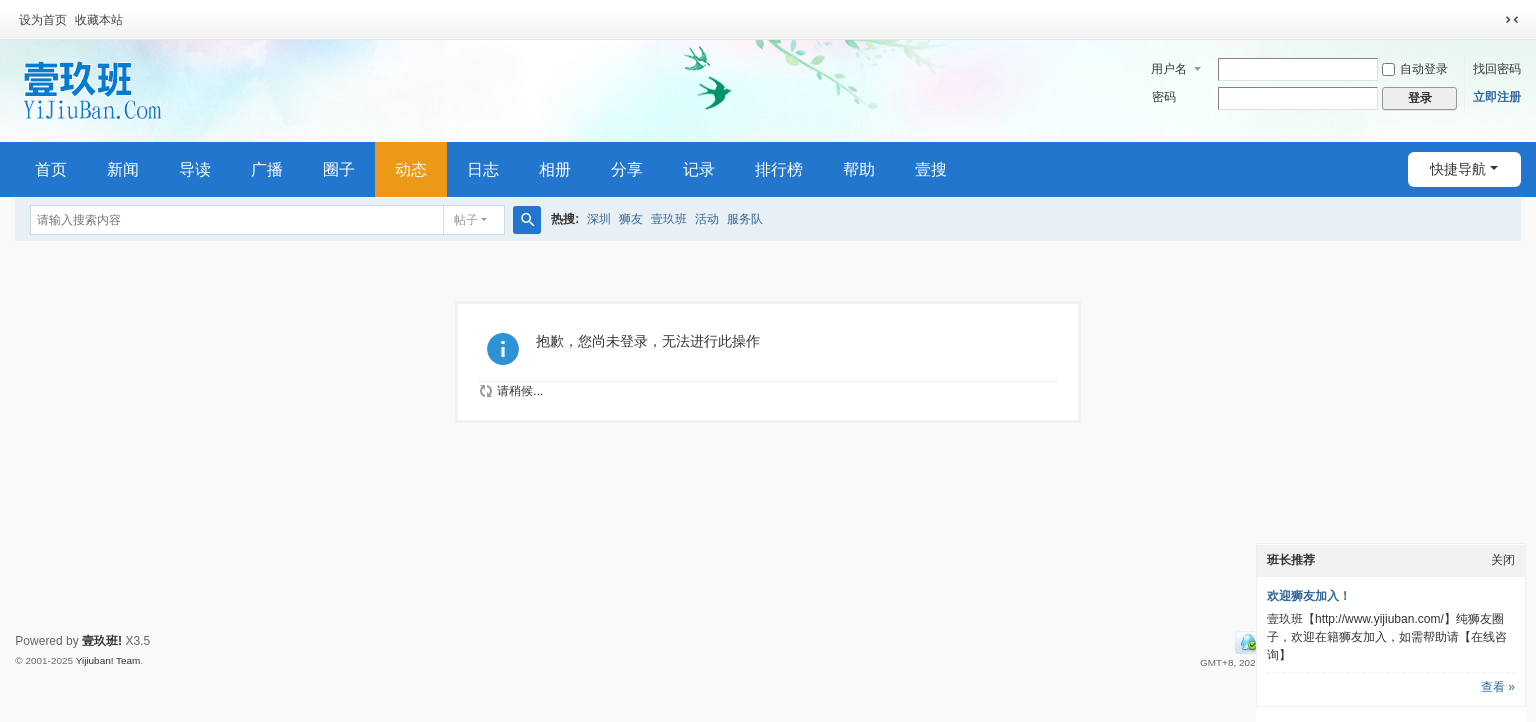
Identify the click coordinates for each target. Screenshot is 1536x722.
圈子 (339, 169)
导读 (195, 169)
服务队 (745, 219)
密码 (1164, 97)
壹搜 (931, 169)
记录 (699, 169)
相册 (555, 169)
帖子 (466, 220)
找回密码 (1497, 69)
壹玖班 (669, 219)
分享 (627, 169)
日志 (483, 169)
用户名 (1169, 69)
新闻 (123, 169)
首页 (51, 169)
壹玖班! (102, 641)
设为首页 (43, 20)
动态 (411, 169)
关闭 (1503, 560)
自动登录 (1415, 69)
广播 (267, 169)
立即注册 (1497, 97)
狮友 (631, 219)
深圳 (599, 219)
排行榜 (779, 169)
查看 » (1498, 687)
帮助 (859, 169)
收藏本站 (99, 20)
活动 (707, 219)
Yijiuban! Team (108, 660)
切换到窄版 (1512, 20)
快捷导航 (1458, 169)
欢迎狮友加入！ (1309, 596)
